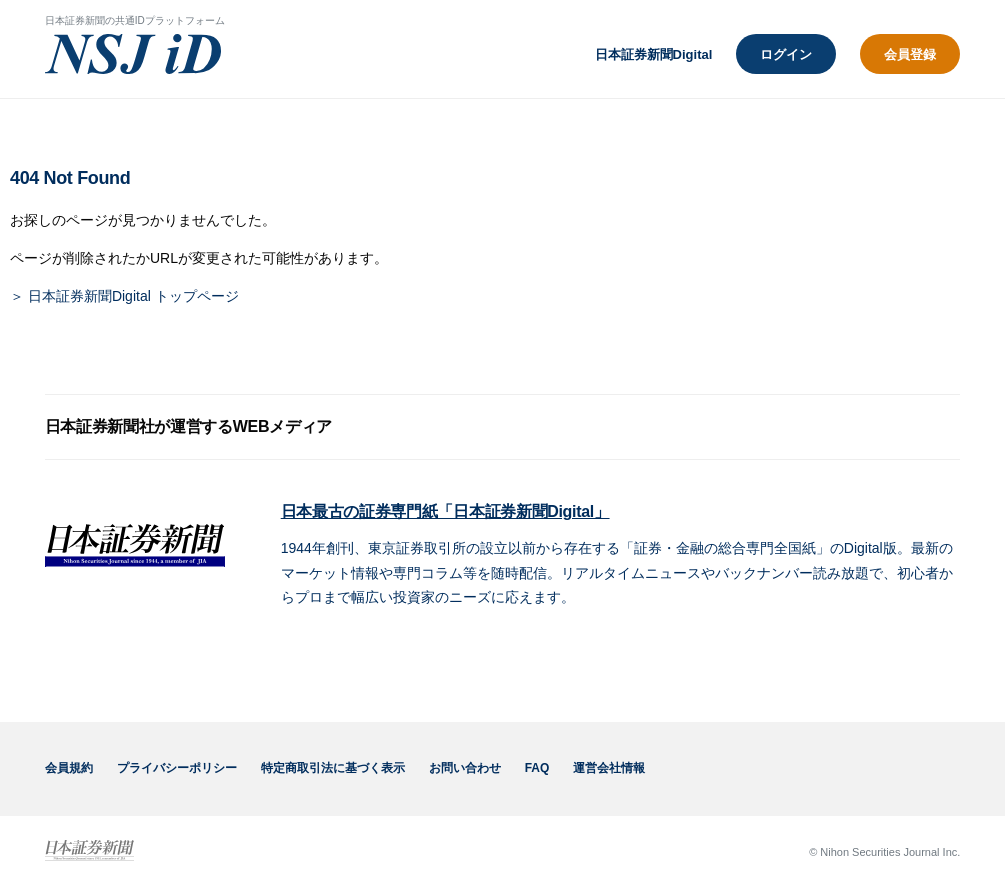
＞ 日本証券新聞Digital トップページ (124, 296)
